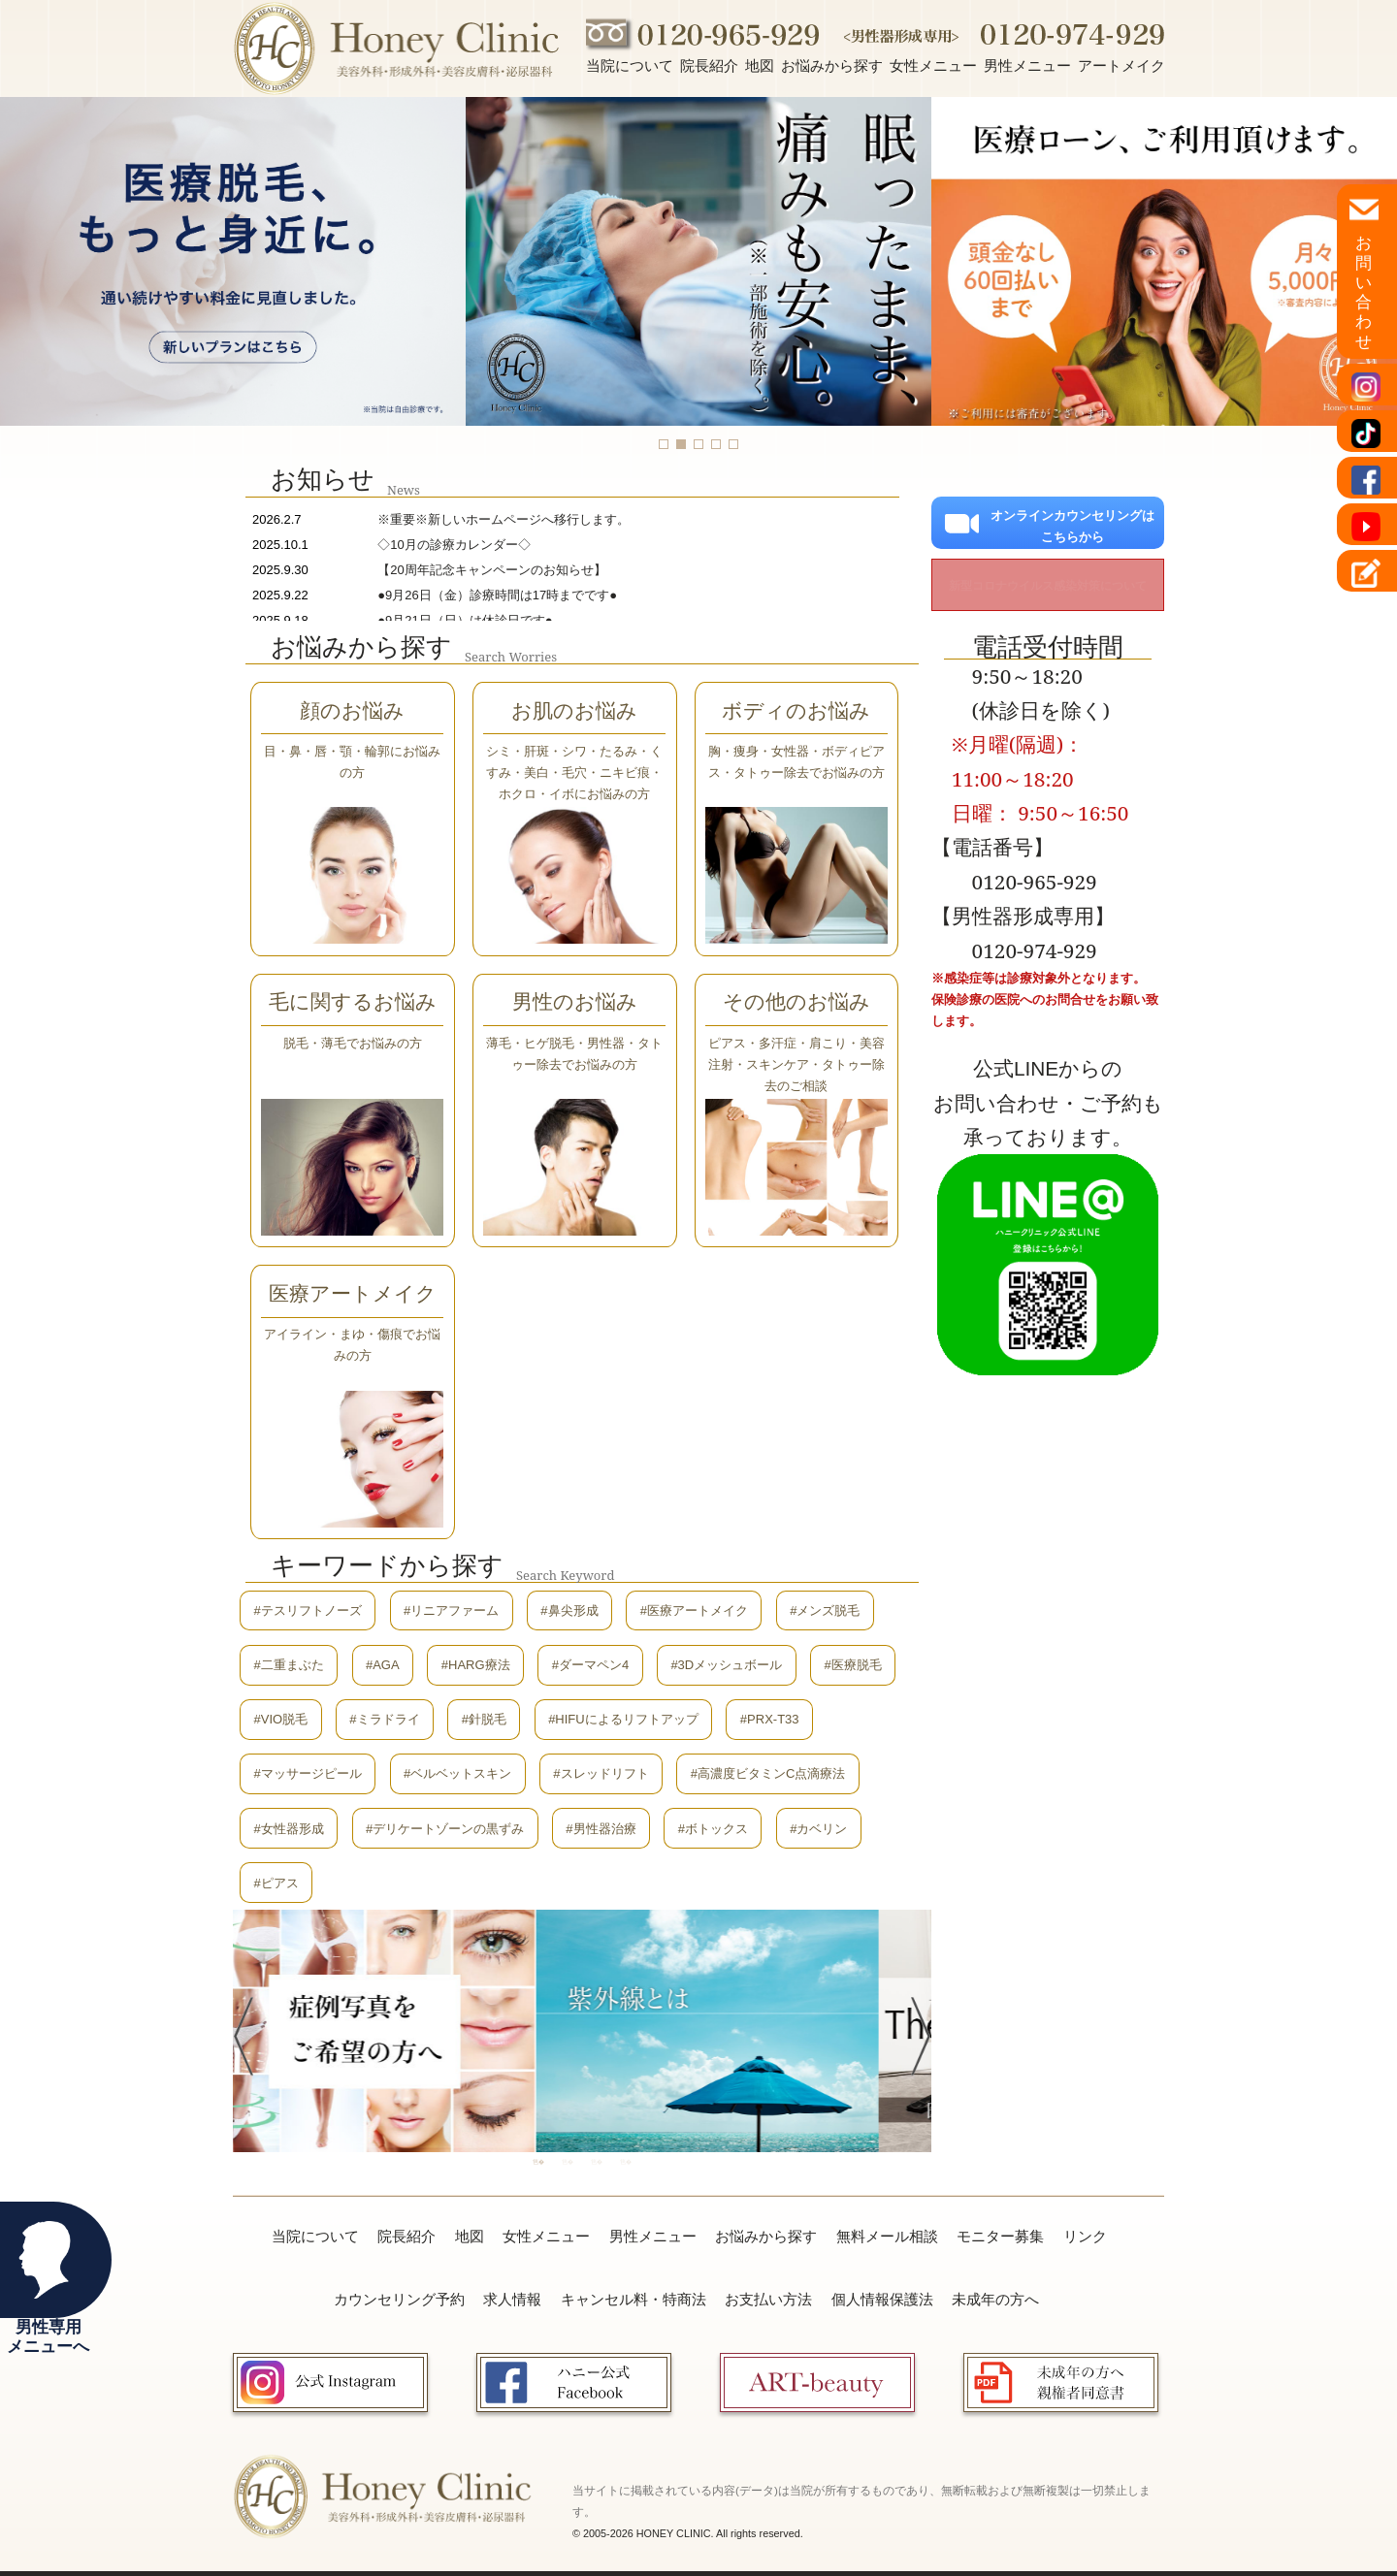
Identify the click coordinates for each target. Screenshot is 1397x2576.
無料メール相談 (887, 2236)
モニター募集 (1000, 2236)
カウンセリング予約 (399, 2299)
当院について (629, 65)
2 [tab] (567, 2162)
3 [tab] (596, 2162)
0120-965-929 (1034, 881)
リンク (1085, 2236)
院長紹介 (709, 65)
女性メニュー (933, 65)
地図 (759, 65)
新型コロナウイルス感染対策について (1048, 586)
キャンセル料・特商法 (633, 2299)
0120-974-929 (1034, 950)
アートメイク (1121, 65)
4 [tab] (625, 2162)
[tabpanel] (753, 2030)
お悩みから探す (832, 65)
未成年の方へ (995, 2299)
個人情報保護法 (882, 2299)
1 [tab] (538, 2162)
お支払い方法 (768, 2299)
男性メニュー (1027, 65)
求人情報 (512, 2299)
